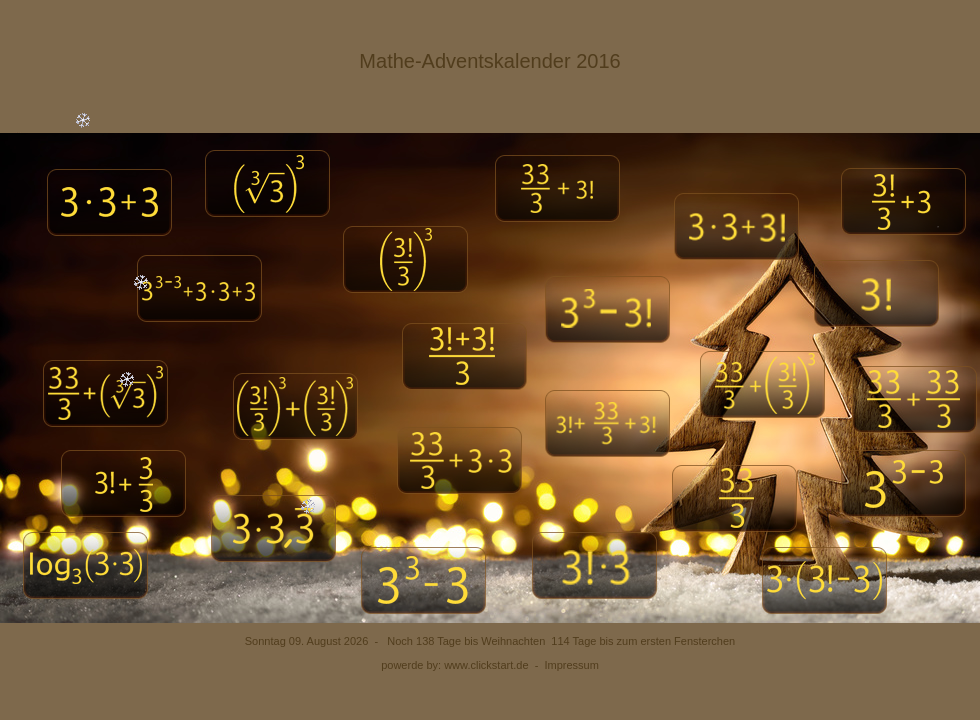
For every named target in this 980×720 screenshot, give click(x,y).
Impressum (571, 665)
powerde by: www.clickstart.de (454, 665)
